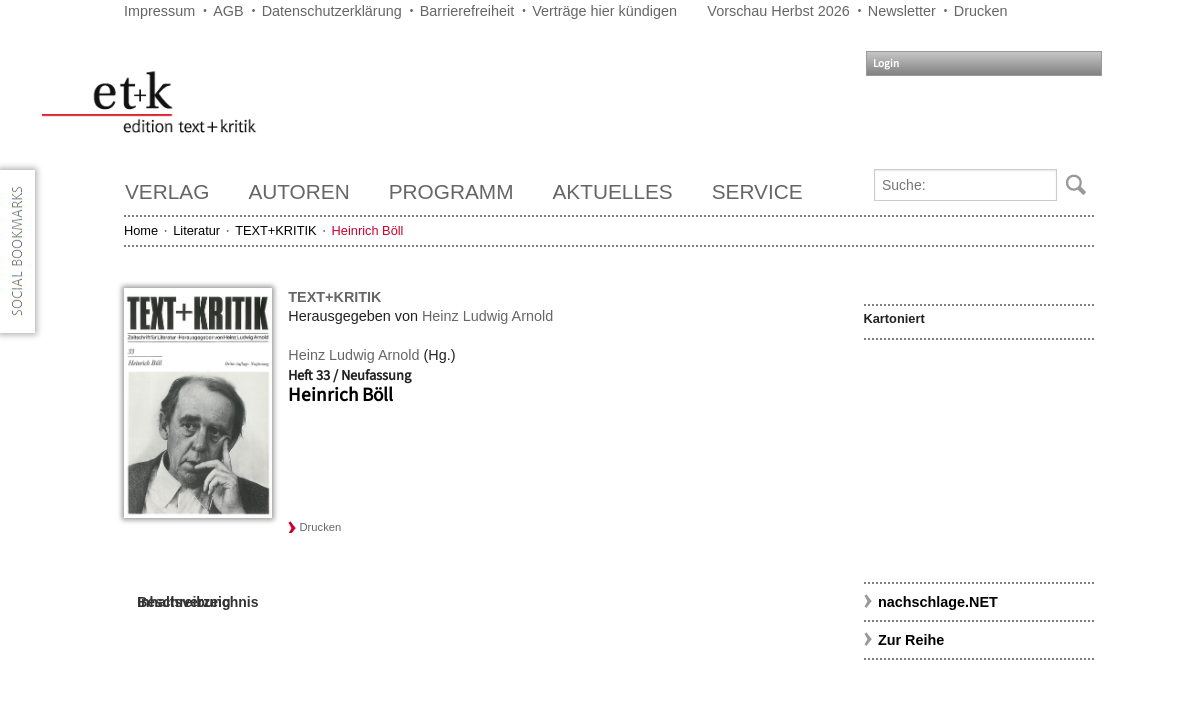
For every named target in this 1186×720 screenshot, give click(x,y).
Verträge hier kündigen (604, 11)
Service (757, 191)
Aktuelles (613, 191)
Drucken (981, 11)
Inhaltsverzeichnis (197, 602)
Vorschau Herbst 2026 (778, 11)
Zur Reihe (911, 640)
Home (141, 230)
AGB (228, 11)
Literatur (196, 230)
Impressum (159, 11)
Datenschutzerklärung (332, 11)
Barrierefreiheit (467, 11)
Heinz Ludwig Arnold (487, 316)
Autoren (298, 191)
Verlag (167, 191)
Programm (451, 191)
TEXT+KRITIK (275, 230)
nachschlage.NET (938, 602)
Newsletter (902, 11)
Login (886, 63)
